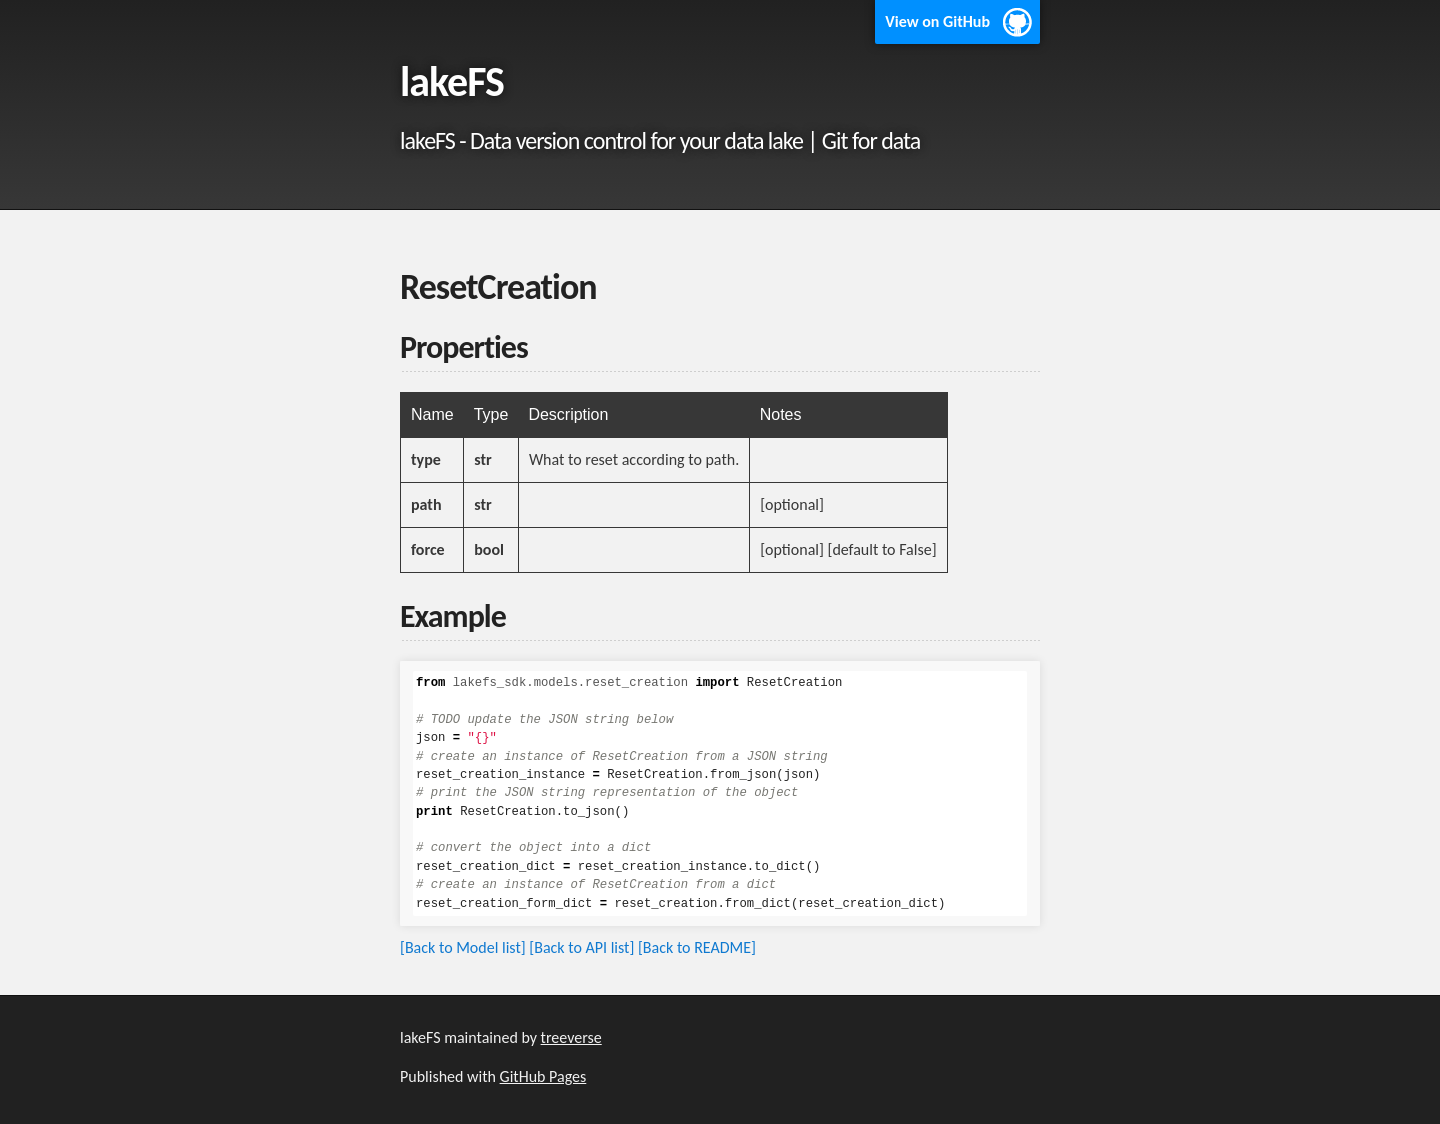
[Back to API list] (581, 947)
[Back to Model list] (463, 947)
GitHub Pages (543, 1076)
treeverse (571, 1037)
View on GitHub (937, 21)
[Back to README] (697, 947)
